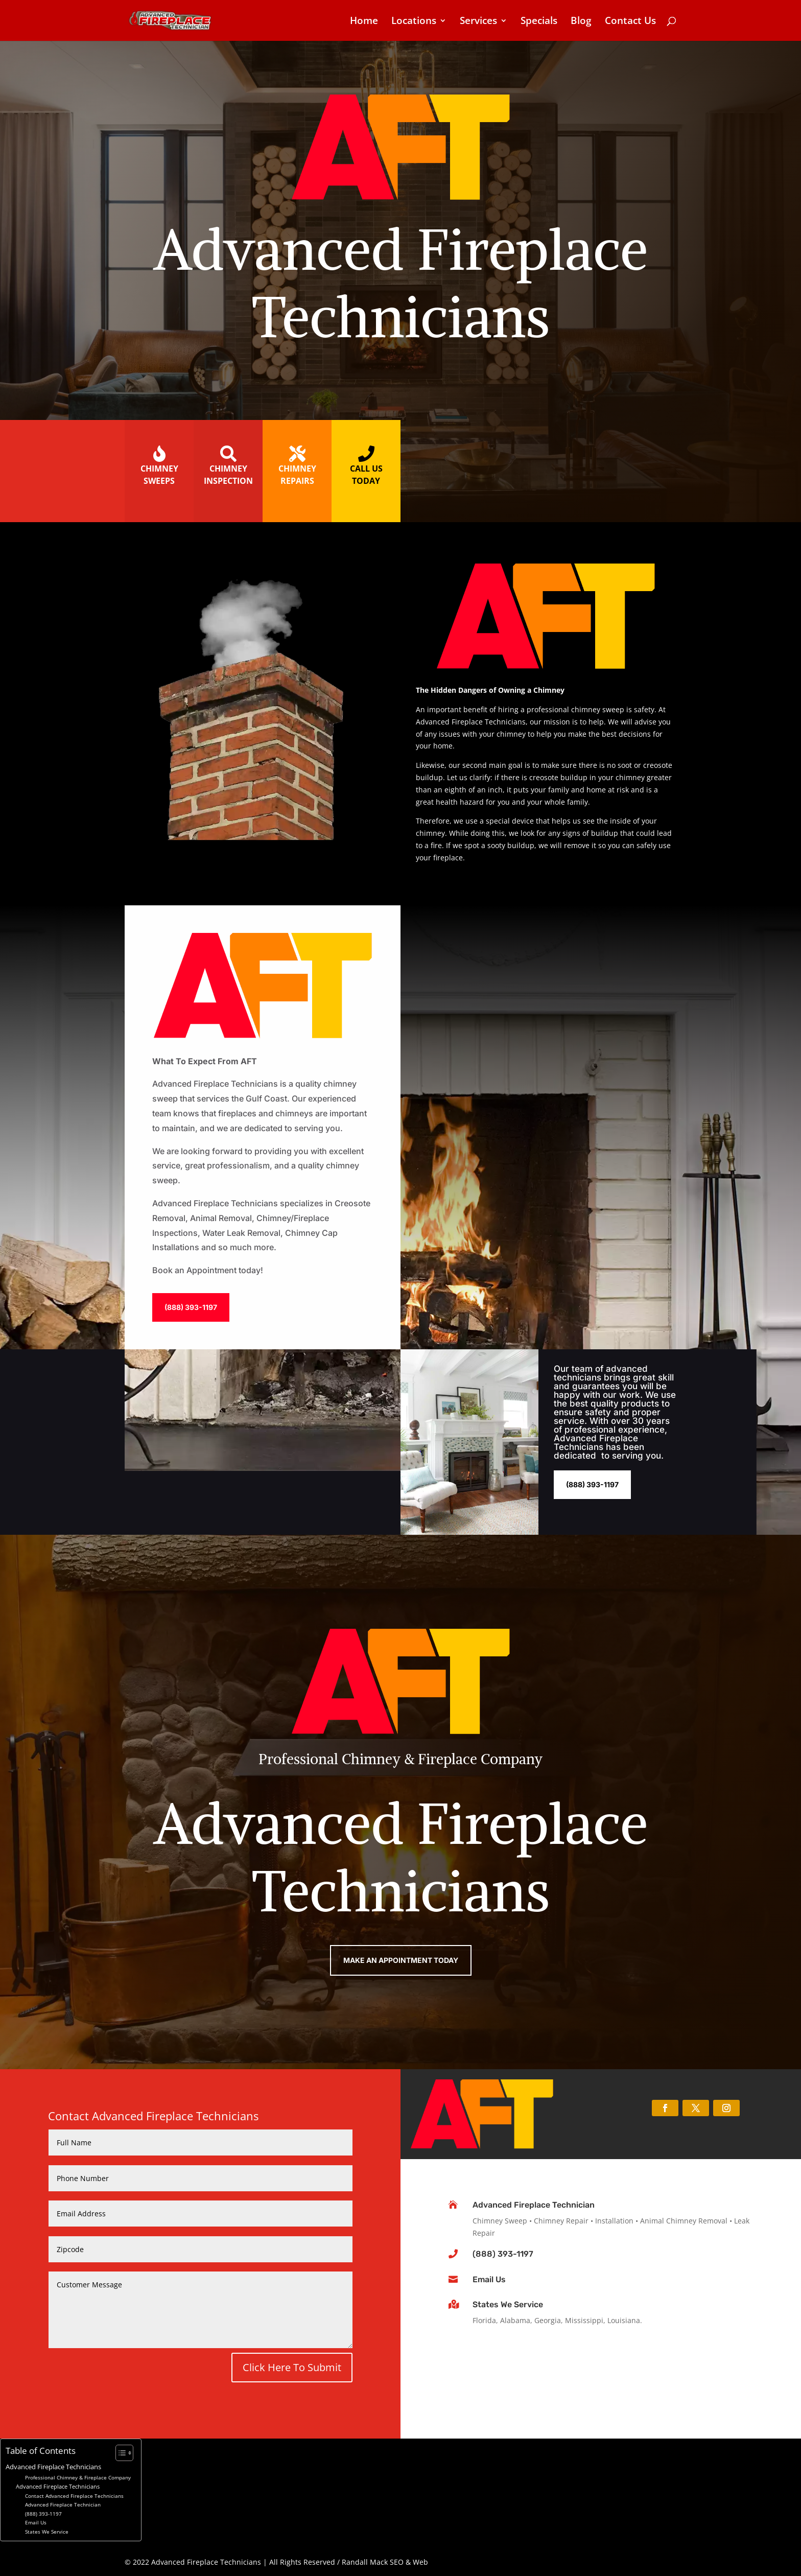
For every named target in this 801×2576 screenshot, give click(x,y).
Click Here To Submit (292, 2367)
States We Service (508, 2304)
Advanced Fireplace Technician (534, 2205)
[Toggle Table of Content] (119, 2453)
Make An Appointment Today (400, 1960)
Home (364, 22)
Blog (581, 22)
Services (478, 22)
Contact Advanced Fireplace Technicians (74, 2495)
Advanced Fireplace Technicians (53, 2467)
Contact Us (630, 22)
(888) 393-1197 (190, 1307)
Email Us (489, 2279)
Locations (413, 22)
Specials (539, 22)
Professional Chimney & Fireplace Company (78, 2477)
